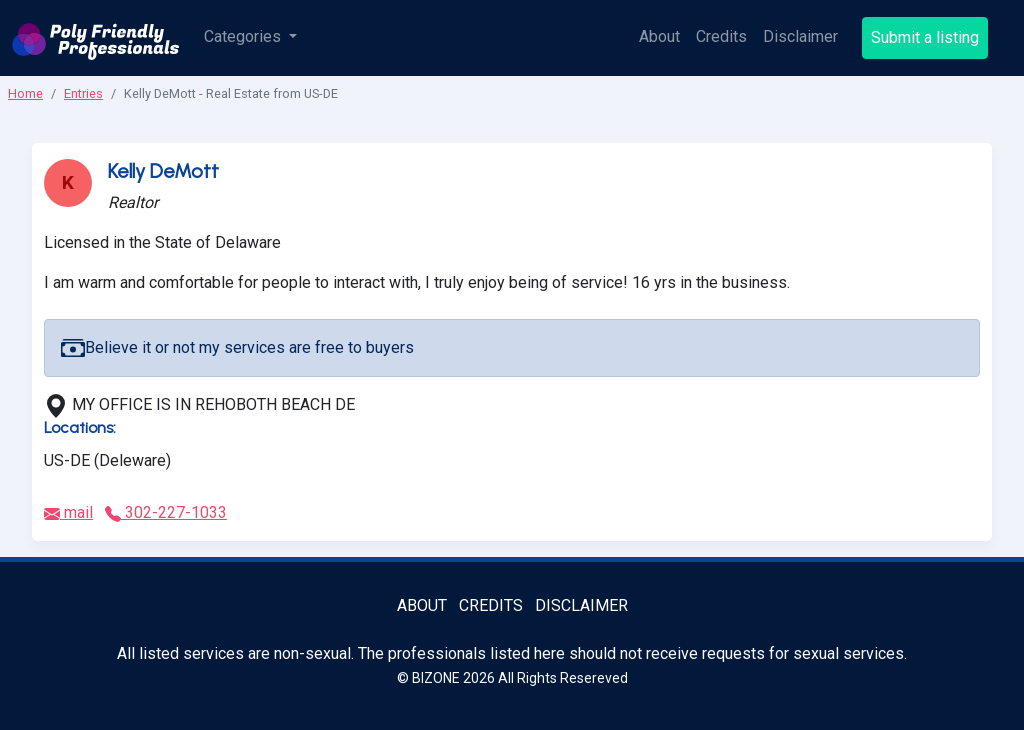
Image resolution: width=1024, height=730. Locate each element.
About (659, 36)
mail (68, 512)
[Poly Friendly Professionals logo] (96, 38)
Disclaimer (800, 36)
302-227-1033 (166, 512)
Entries (83, 93)
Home (25, 93)
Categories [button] (244, 36)
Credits (721, 36)
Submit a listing (925, 37)
